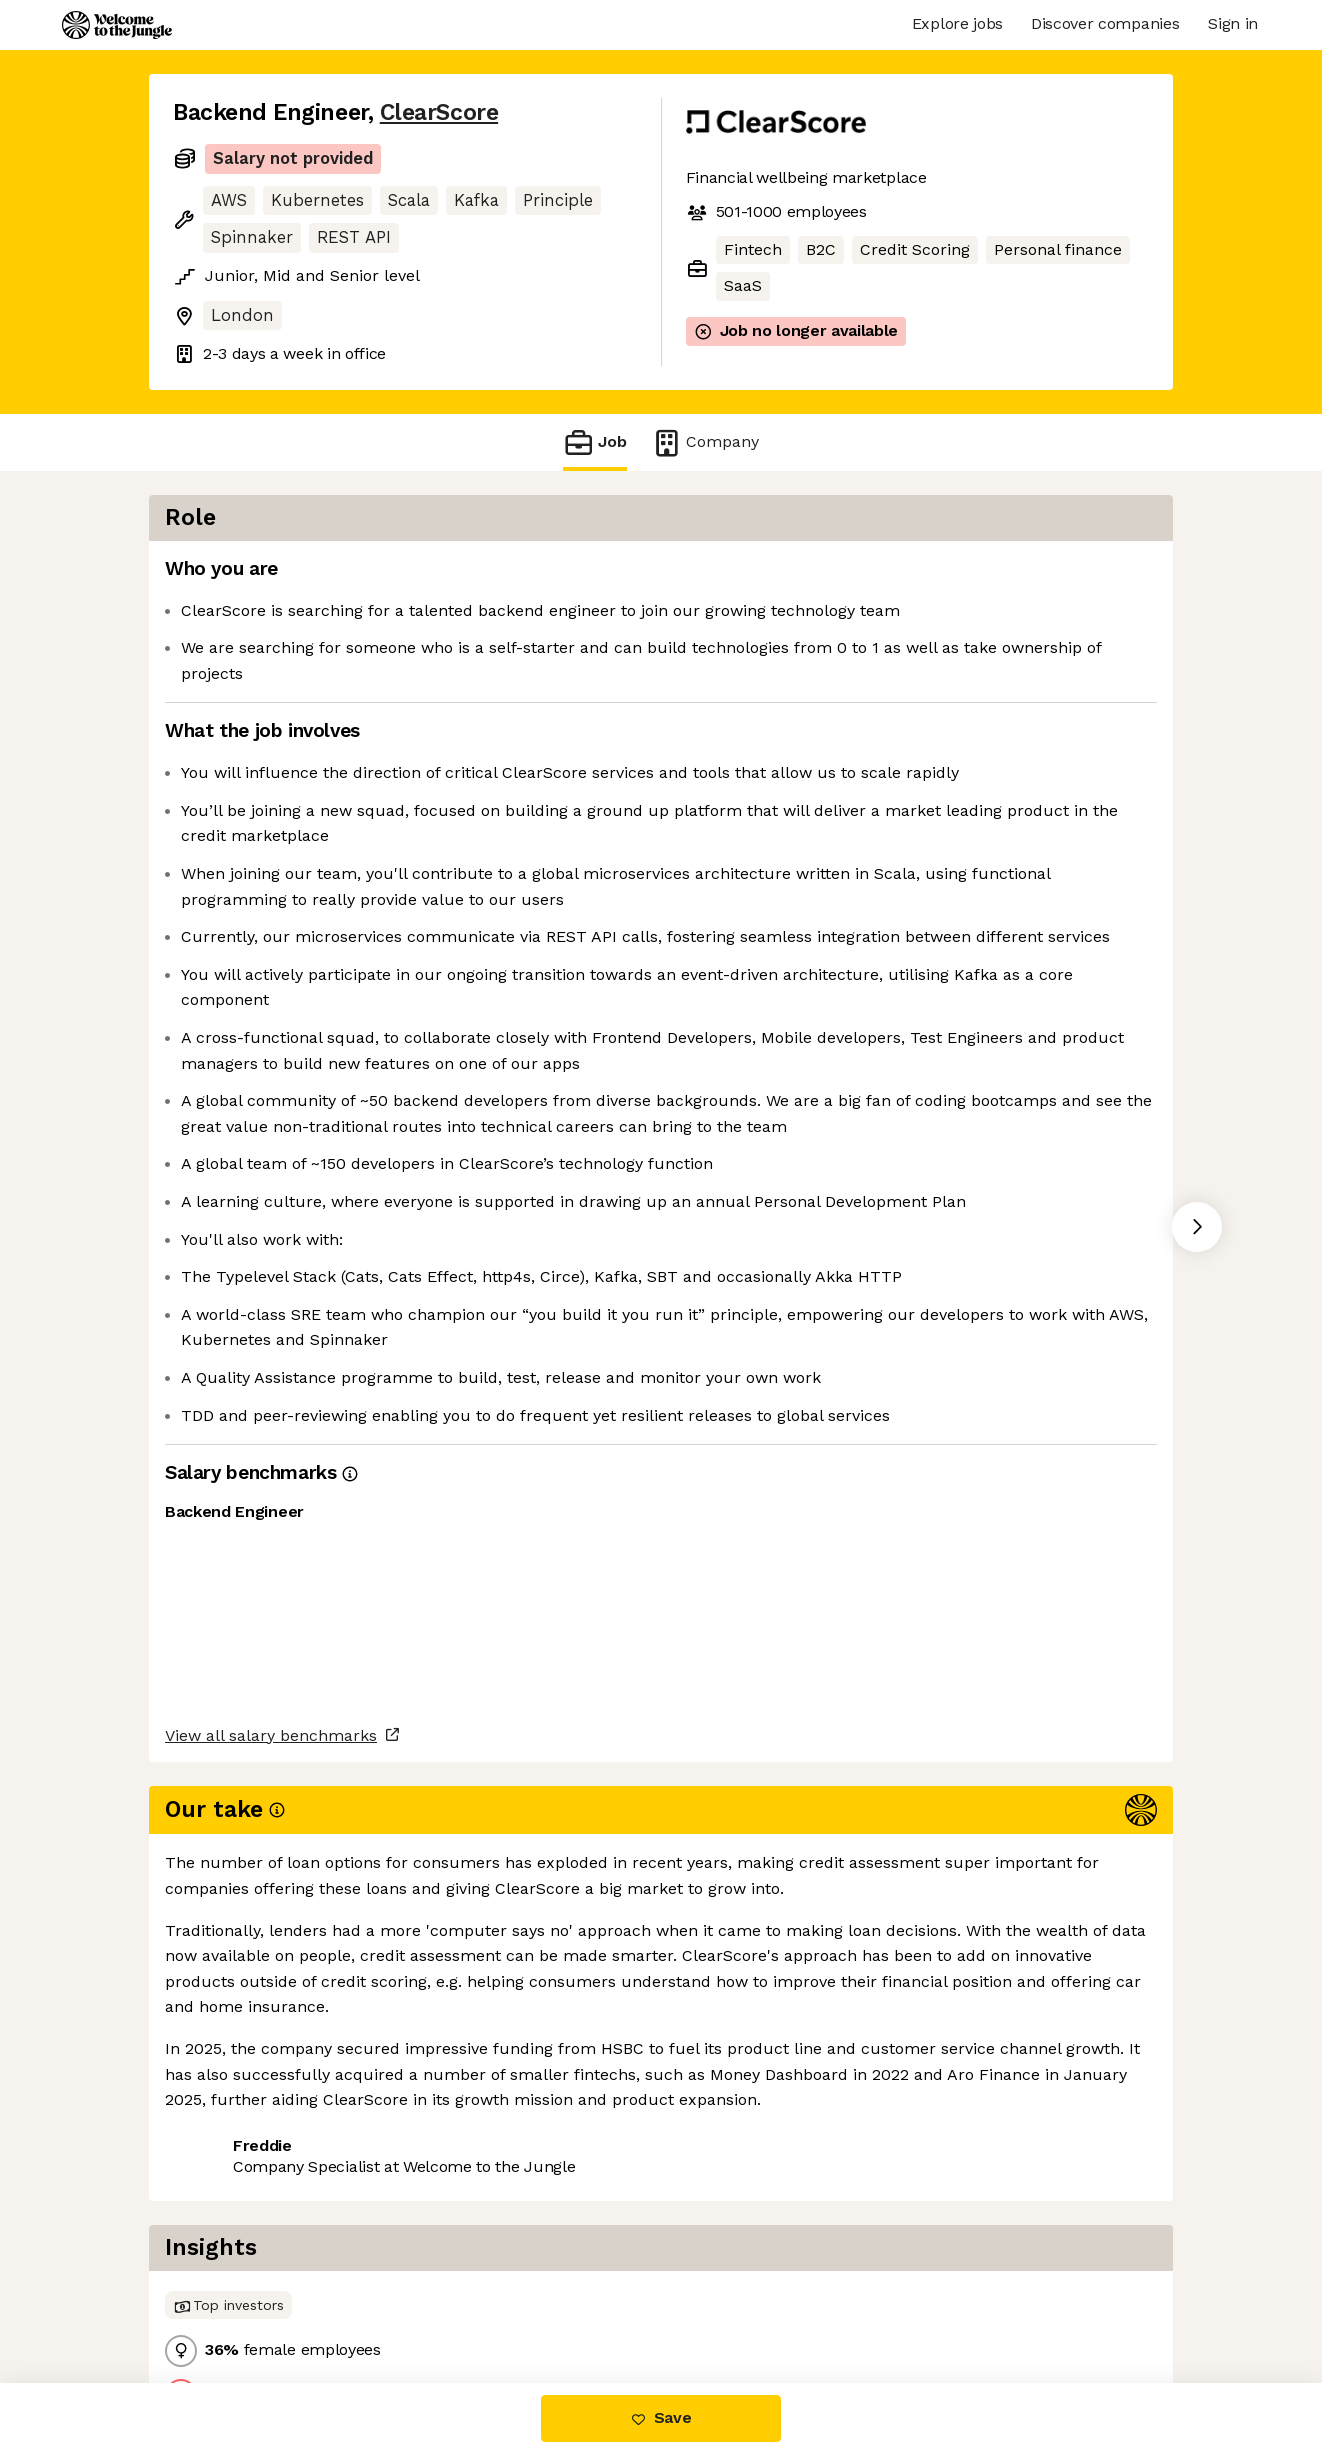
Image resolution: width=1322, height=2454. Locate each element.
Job (595, 442)
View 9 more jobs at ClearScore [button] (435, 2298)
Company (705, 442)
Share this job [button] (228, 2298)
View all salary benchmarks (271, 2221)
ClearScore (439, 112)
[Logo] (117, 25)
